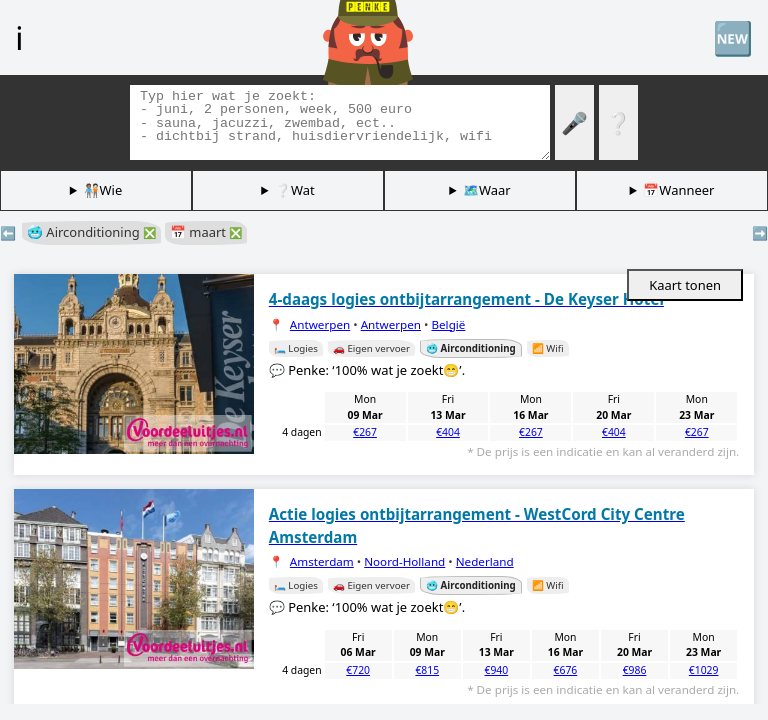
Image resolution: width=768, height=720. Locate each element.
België (448, 324)
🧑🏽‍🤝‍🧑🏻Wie (103, 190)
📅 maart (206, 232)
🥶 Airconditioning (91, 232)
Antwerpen (320, 324)
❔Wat (295, 190)
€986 (635, 670)
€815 (427, 670)
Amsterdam (322, 561)
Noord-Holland (404, 561)
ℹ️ (19, 37)
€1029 (704, 670)
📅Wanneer (678, 190)
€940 (496, 670)
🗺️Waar (487, 190)
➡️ (760, 233)
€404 (448, 432)
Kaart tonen (685, 285)
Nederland (485, 561)
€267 (365, 432)
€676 (566, 670)
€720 (358, 670)
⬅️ (8, 233)
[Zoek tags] (340, 122)
